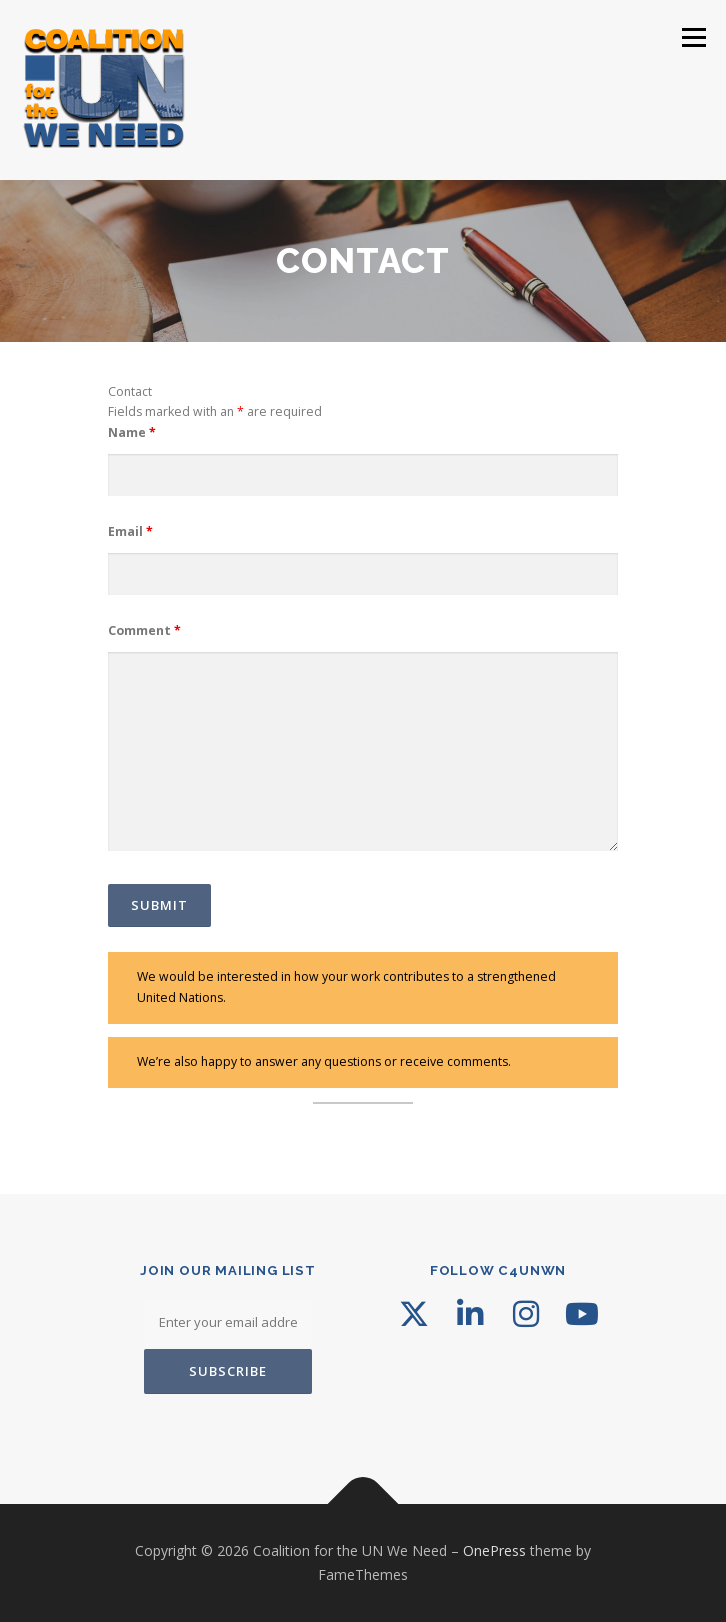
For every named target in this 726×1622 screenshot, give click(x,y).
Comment (144, 630)
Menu (692, 37)
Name (132, 432)
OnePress (494, 1550)
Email (130, 531)
